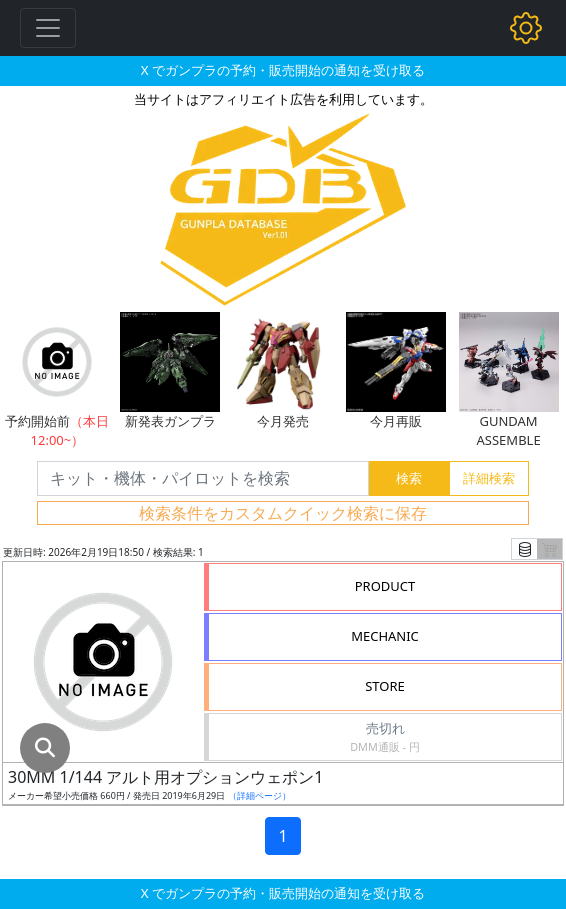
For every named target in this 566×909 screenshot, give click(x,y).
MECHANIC (385, 636)
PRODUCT (385, 586)
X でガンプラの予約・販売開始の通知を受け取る (283, 70)
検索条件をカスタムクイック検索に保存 (283, 513)
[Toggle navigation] (48, 28)
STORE (385, 686)
